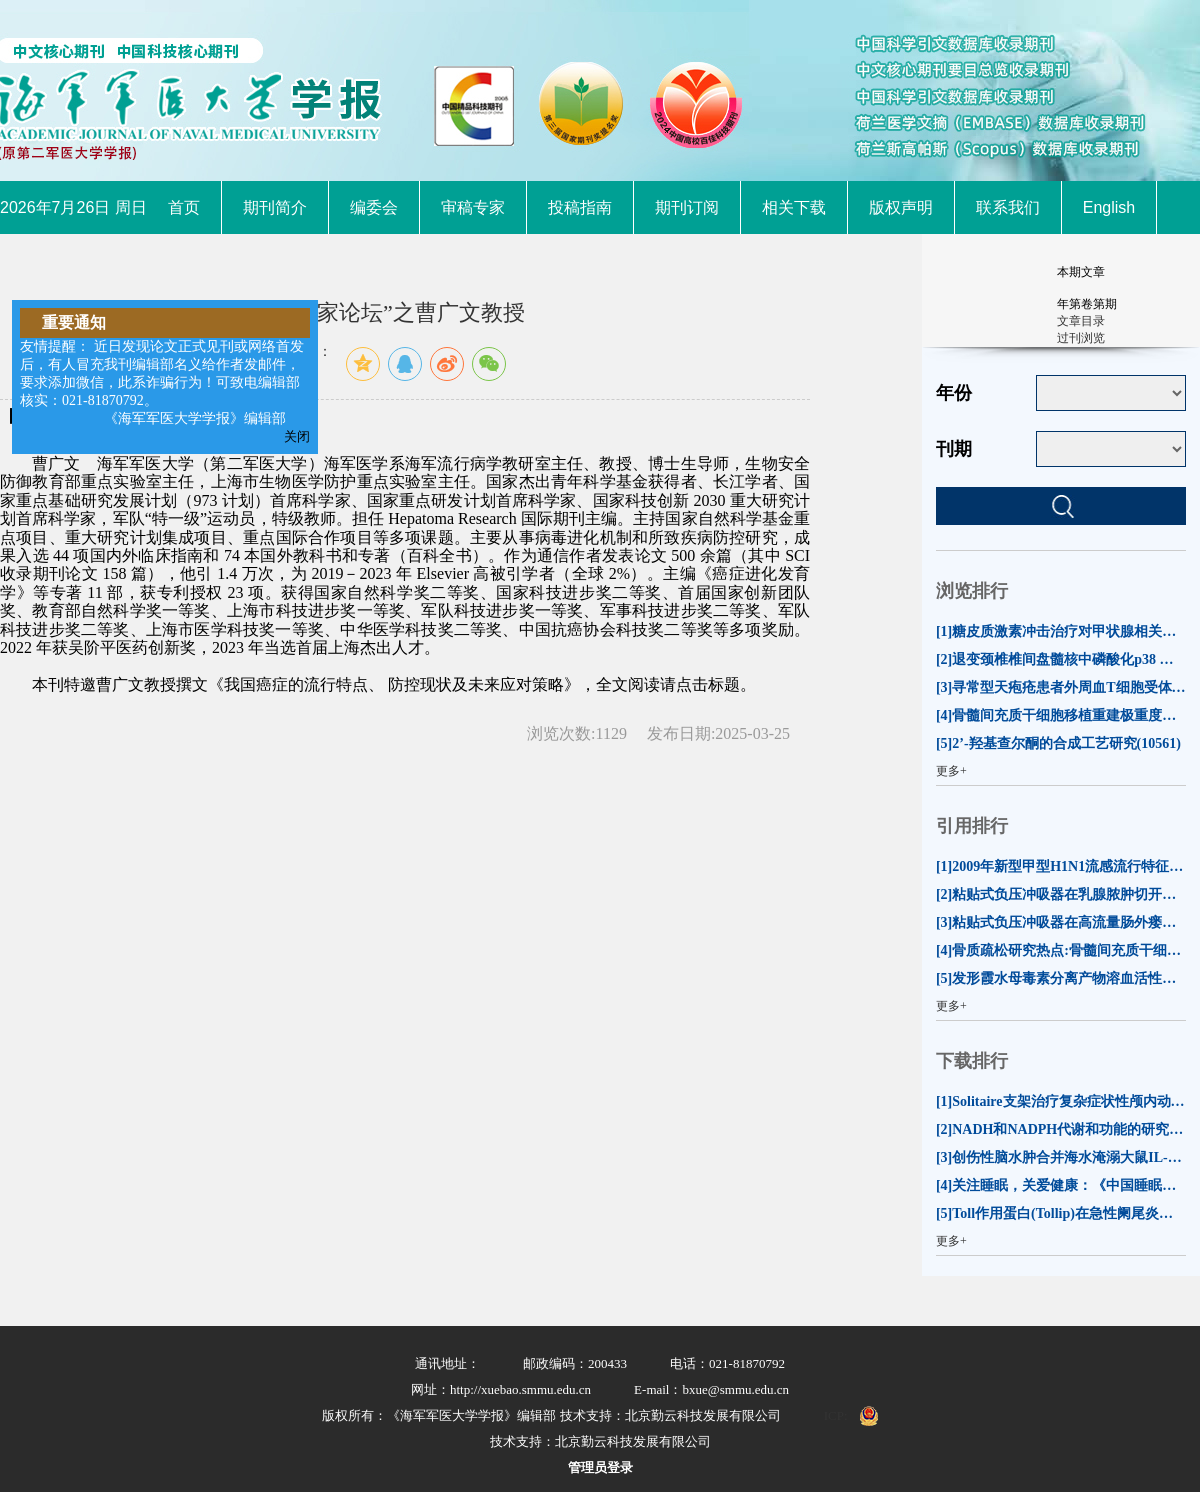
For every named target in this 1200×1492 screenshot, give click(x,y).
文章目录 (1081, 321)
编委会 (374, 207)
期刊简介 (275, 207)
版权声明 (901, 207)
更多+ (951, 771)
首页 (184, 207)
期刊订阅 (687, 207)
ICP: (836, 1415)
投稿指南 (580, 207)
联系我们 (1008, 207)
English (1109, 207)
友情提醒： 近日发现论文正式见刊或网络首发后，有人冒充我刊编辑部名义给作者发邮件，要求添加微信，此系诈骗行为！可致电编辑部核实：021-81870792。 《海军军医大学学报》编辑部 (162, 382)
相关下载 (794, 207)
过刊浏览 (1081, 338)
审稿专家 (473, 207)
